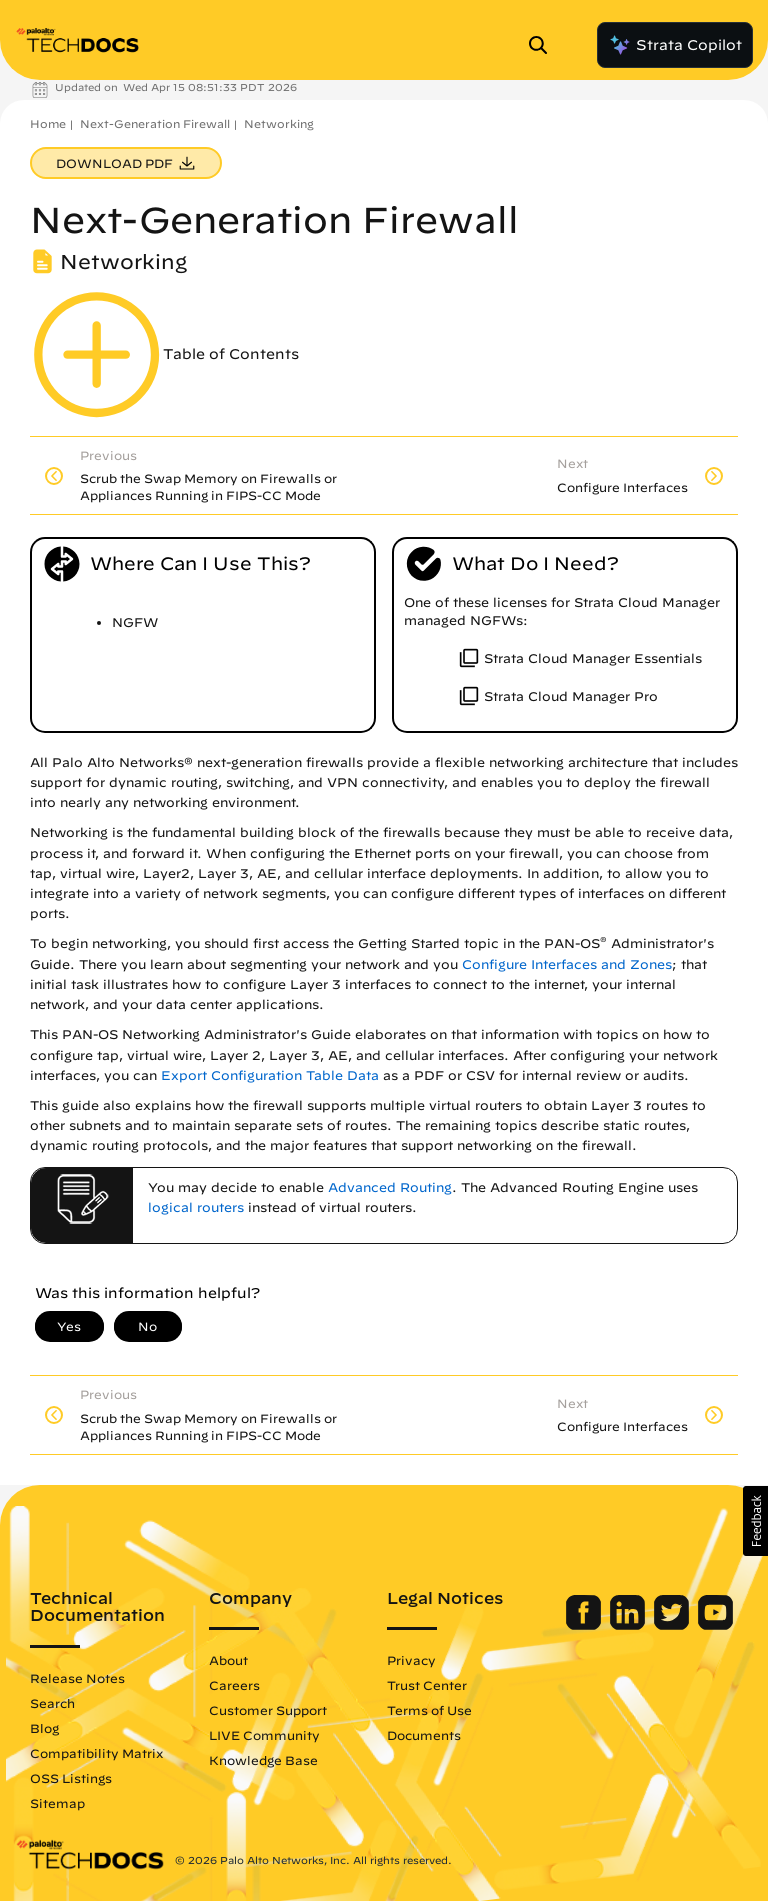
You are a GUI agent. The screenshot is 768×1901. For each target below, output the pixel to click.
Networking (279, 123)
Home (48, 123)
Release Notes (77, 1678)
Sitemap (57, 1803)
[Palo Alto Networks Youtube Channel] (715, 1625)
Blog (44, 1728)
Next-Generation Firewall (155, 123)
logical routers (196, 1207)
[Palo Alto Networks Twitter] (673, 1625)
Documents (424, 1735)
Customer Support (268, 1710)
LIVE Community (264, 1735)
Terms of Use (429, 1710)
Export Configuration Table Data (270, 1075)
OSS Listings (71, 1778)
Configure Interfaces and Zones (567, 964)
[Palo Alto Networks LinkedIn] (629, 1625)
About (228, 1660)
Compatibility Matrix (96, 1753)
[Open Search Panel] (544, 45)
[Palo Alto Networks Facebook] (585, 1625)
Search (52, 1703)
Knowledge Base (263, 1760)
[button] (755, 1521)
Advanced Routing (390, 1187)
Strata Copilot (675, 45)
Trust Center (427, 1685)
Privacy (411, 1660)
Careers (234, 1685)
